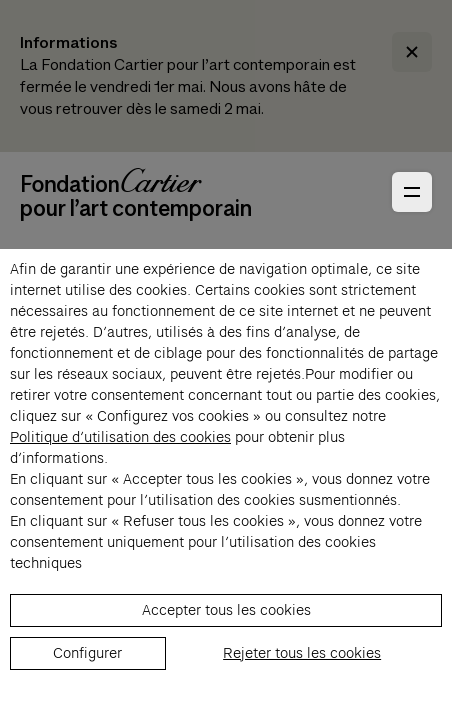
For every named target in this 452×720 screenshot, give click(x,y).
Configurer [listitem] (87, 653)
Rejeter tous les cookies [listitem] (302, 653)
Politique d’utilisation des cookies (120, 437)
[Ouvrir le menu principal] (412, 192)
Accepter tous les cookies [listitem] (226, 610)
